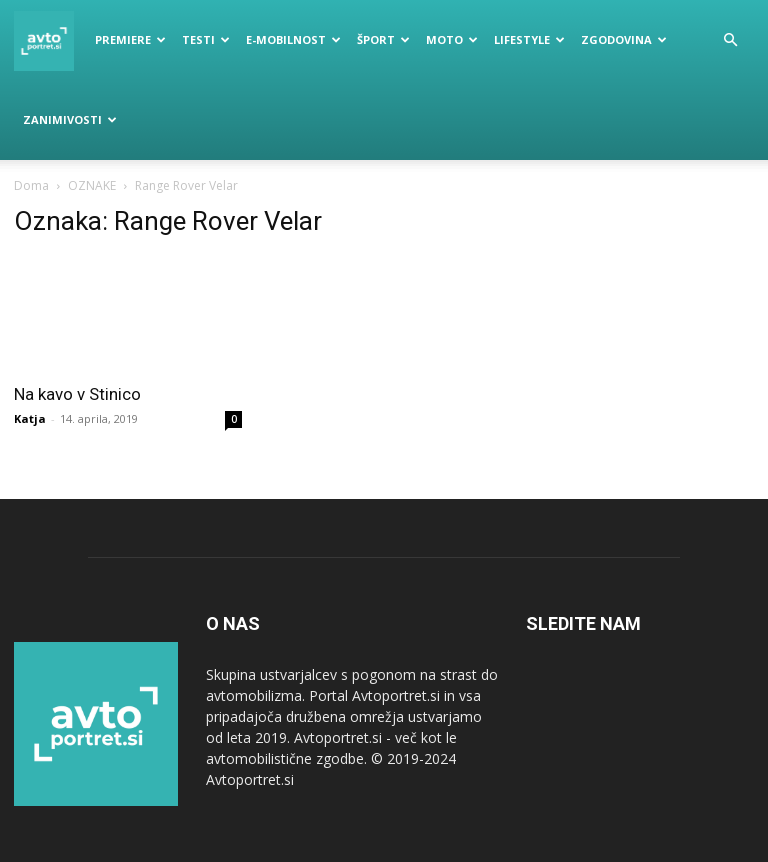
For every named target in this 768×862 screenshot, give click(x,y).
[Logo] (50, 40)
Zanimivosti (70, 119)
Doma (31, 185)
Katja (30, 418)
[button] (730, 40)
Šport (383, 39)
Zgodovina (624, 39)
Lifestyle (529, 39)
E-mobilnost (293, 39)
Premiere (130, 39)
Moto (452, 39)
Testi (206, 39)
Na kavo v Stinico (77, 394)
